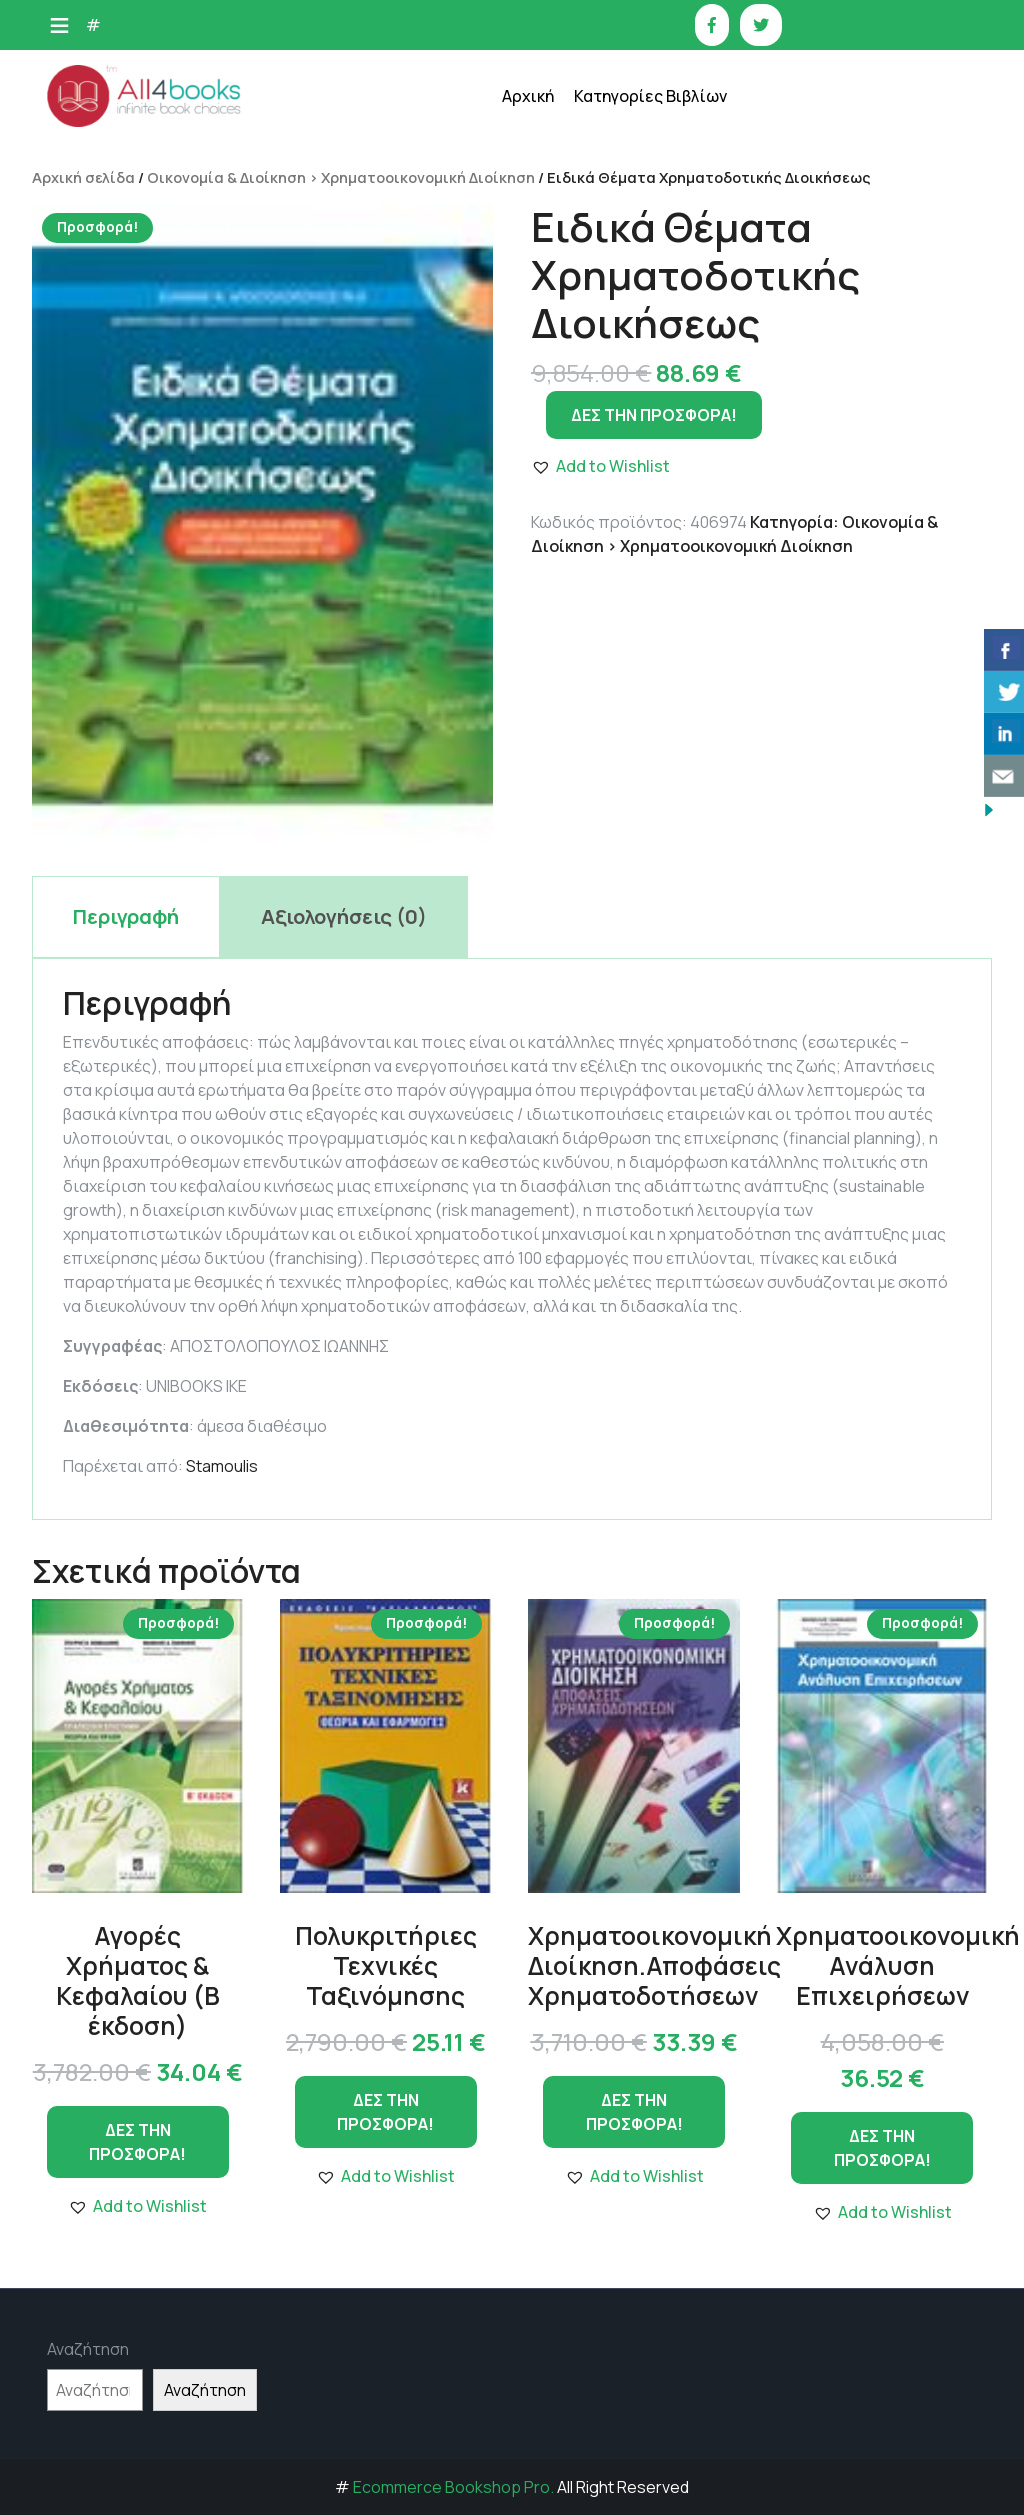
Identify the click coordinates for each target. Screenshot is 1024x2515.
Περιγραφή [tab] (126, 916)
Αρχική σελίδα (83, 177)
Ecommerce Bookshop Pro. (453, 2487)
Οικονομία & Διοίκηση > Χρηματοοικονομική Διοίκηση (341, 177)
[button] (137, 2206)
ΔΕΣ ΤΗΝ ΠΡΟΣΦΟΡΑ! (137, 2142)
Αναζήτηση (88, 2349)
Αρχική (528, 96)
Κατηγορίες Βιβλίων (650, 96)
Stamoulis (222, 1466)
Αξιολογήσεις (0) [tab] (344, 916)
